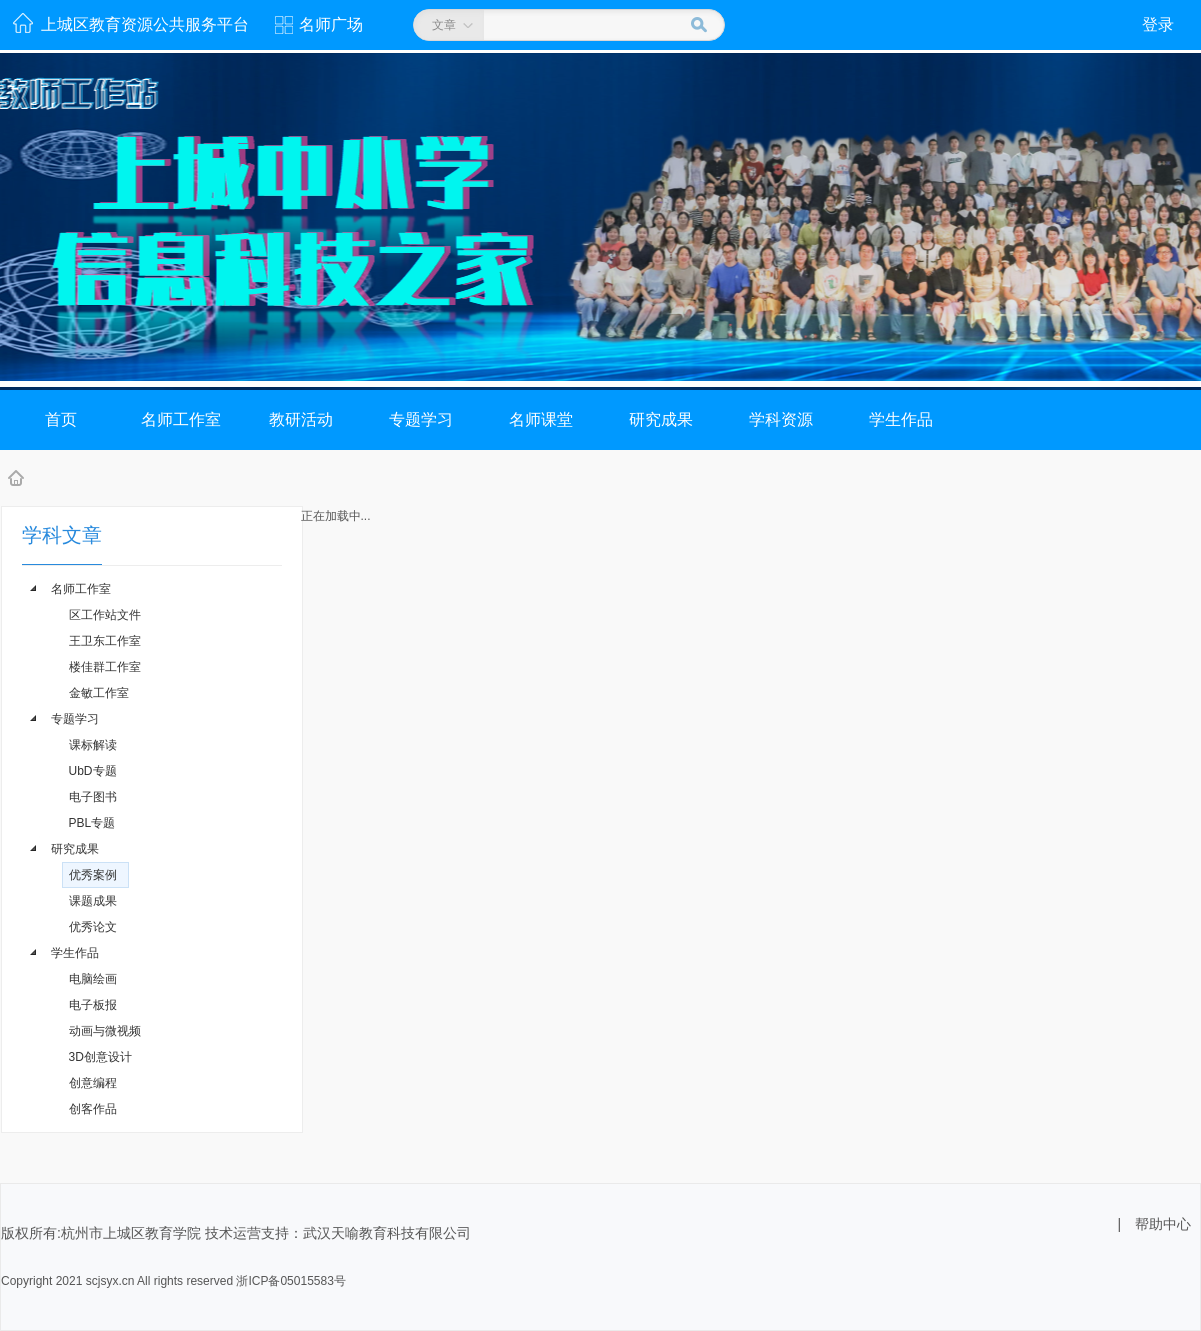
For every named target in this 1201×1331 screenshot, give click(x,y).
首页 (61, 419)
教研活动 (301, 419)
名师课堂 (541, 419)
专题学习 (421, 419)
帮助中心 (1163, 1224)
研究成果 (661, 419)
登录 (1158, 24)
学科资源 (781, 419)
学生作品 (901, 419)
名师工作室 (181, 419)
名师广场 (331, 24)
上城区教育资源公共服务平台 (145, 24)
